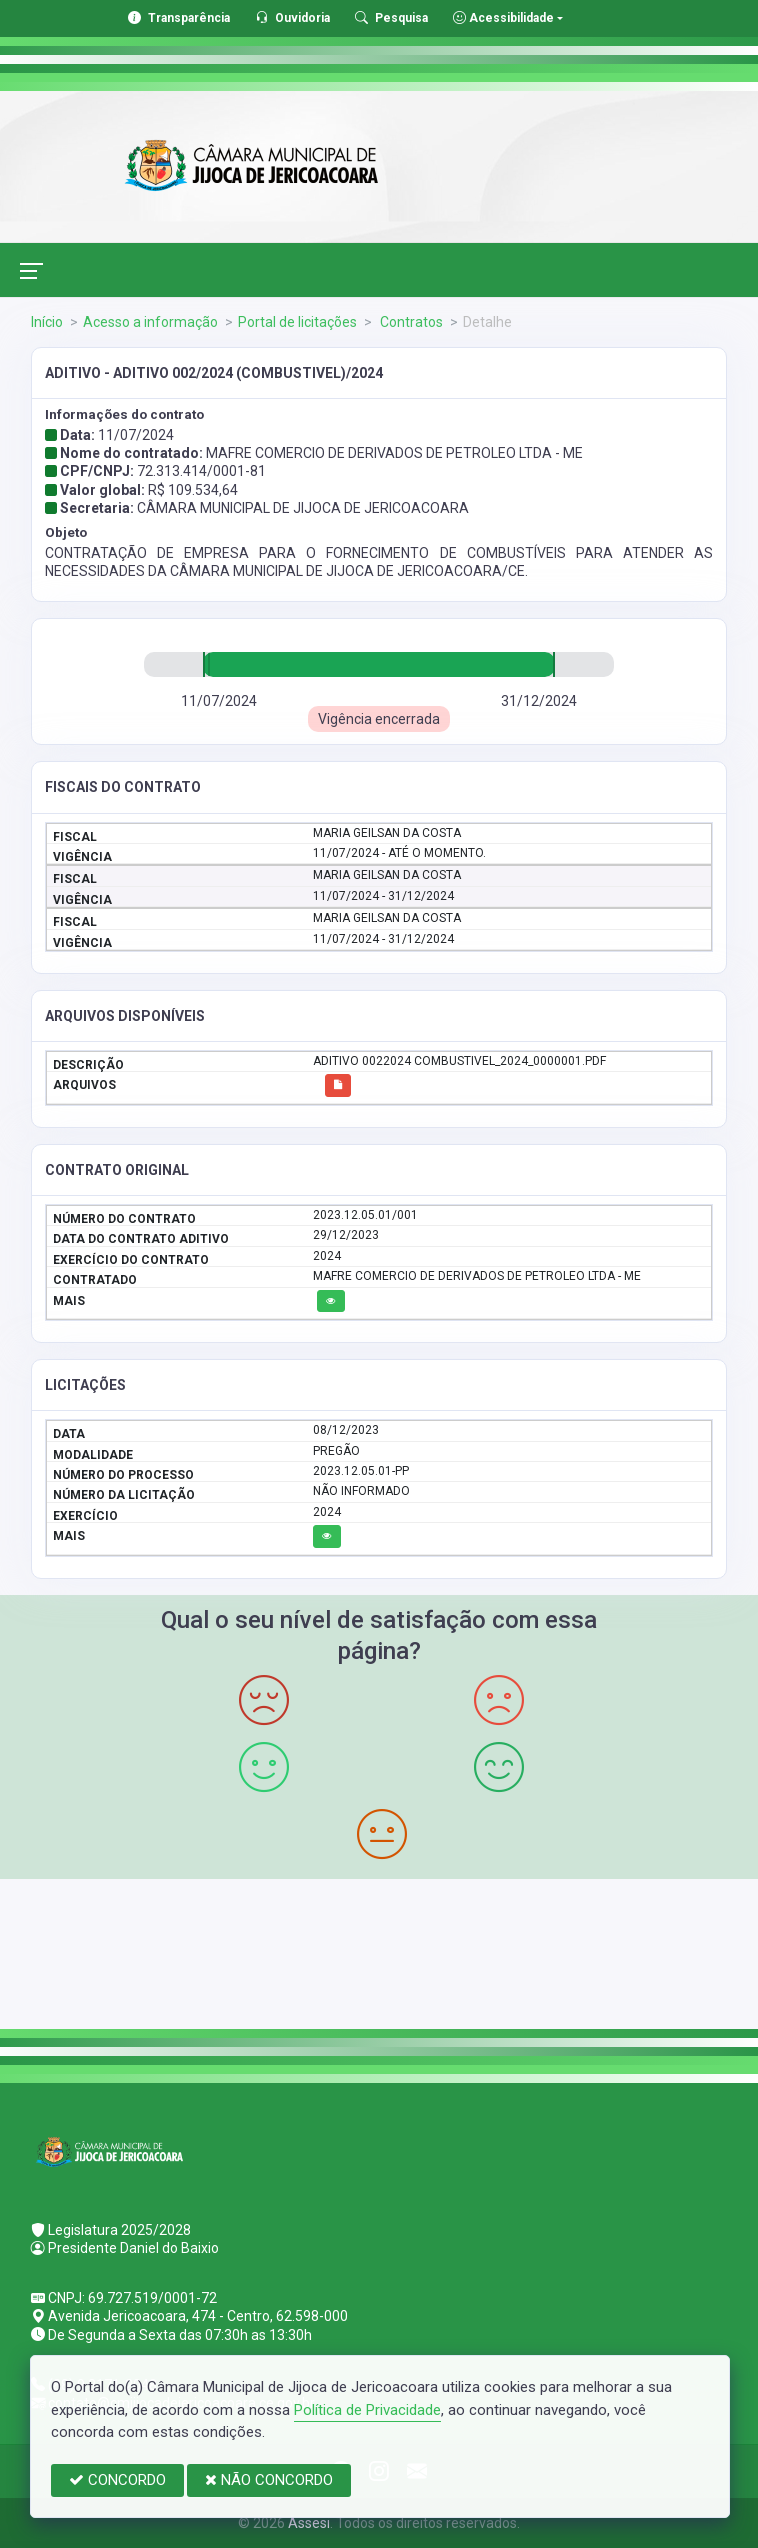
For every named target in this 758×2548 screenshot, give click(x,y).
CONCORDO (117, 2480)
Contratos (410, 322)
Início (47, 322)
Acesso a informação (150, 322)
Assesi (309, 2523)
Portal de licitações (297, 322)
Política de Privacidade (367, 2410)
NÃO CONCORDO (269, 2480)
